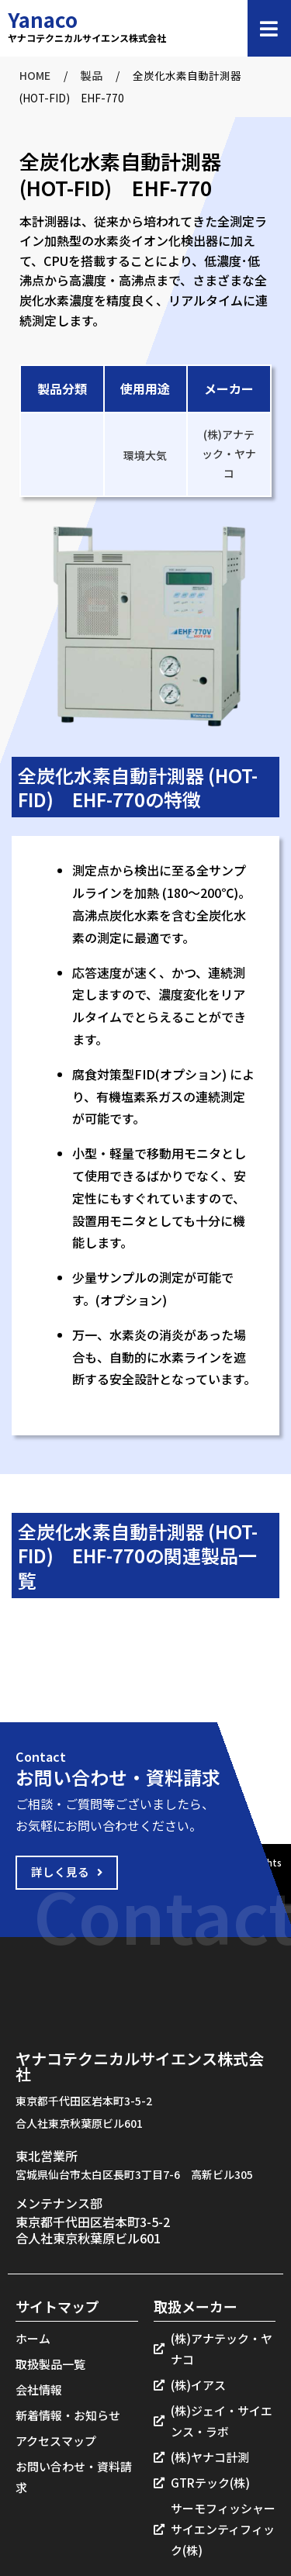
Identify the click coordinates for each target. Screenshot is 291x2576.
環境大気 (145, 455)
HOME (34, 75)
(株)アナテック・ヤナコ (229, 453)
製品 (91, 75)
